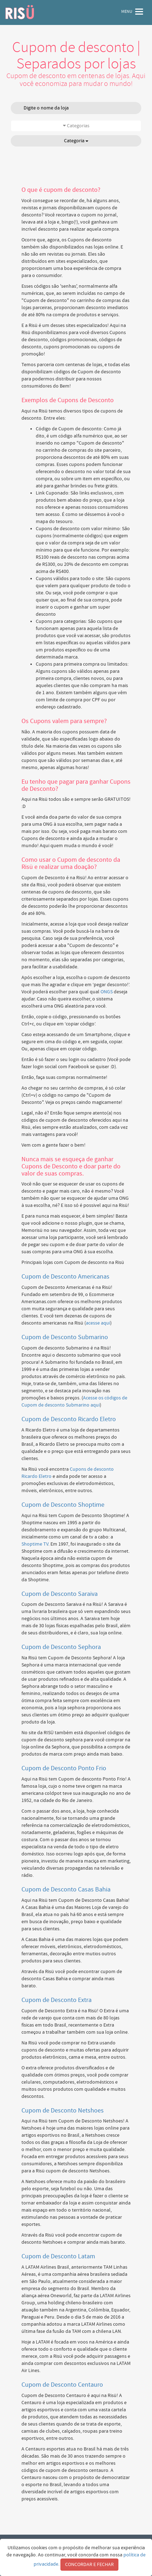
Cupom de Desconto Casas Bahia (66, 1889)
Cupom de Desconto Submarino (64, 1337)
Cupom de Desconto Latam (58, 2256)
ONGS (106, 992)
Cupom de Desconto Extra (56, 2000)
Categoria (76, 141)
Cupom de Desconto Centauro (62, 2385)
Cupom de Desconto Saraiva (59, 1594)
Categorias (76, 126)
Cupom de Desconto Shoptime (62, 1505)
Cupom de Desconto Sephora (61, 1647)
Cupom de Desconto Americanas (65, 1276)
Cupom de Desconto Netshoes (62, 2110)
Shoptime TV (34, 1544)
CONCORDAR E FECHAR (89, 2564)
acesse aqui (98, 1323)
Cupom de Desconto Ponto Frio (63, 1768)
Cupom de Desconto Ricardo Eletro (68, 1419)
